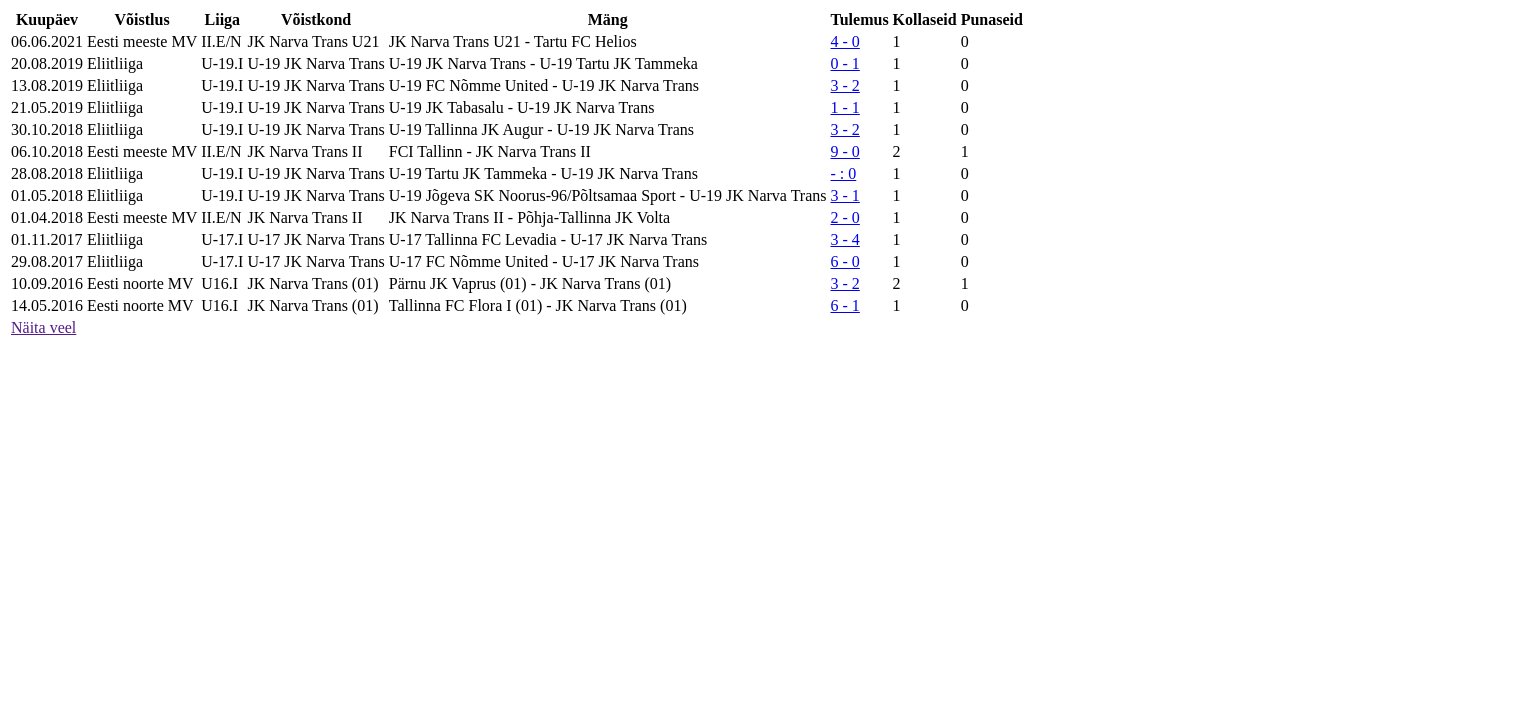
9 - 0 (845, 151)
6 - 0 (845, 261)
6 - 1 (845, 305)
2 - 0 (845, 217)
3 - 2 (845, 85)
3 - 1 (845, 195)
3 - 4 (845, 239)
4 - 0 (845, 41)
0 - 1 (845, 63)
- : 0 (844, 173)
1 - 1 (845, 107)
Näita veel (43, 327)
